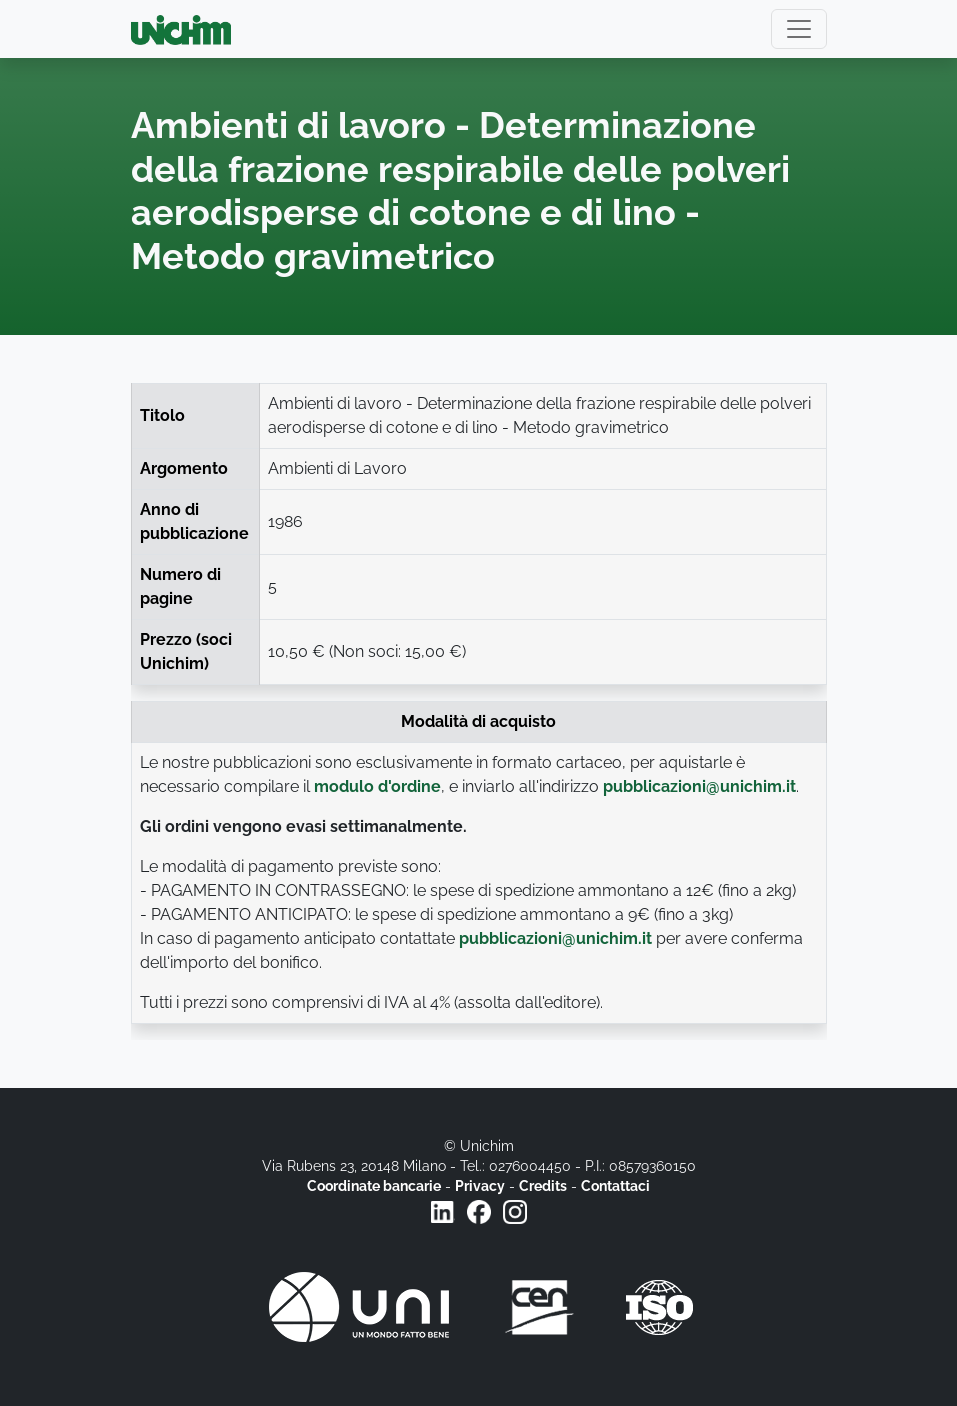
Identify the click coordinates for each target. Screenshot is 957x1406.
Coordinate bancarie (374, 1186)
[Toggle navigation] (799, 29)
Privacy (480, 1186)
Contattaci (615, 1186)
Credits (543, 1186)
